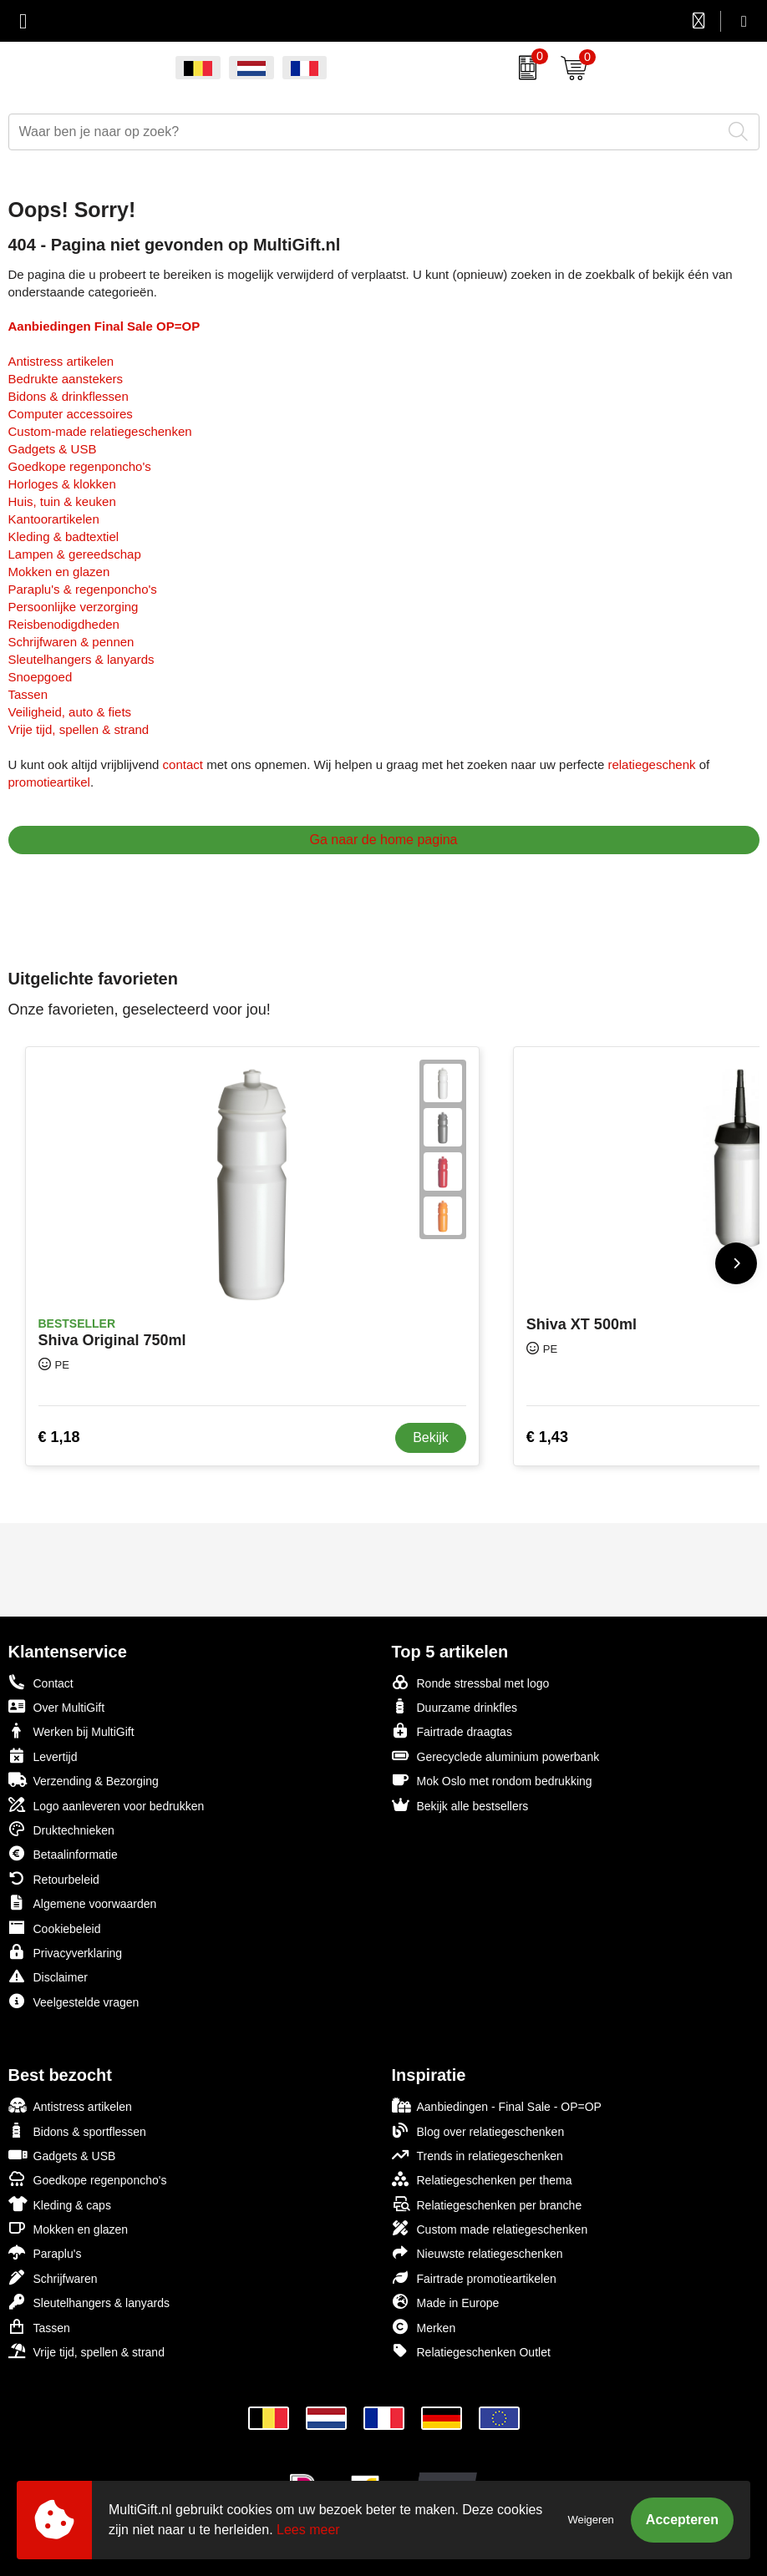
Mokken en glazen (59, 571)
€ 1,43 (547, 1437)
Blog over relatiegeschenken (478, 2130)
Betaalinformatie (63, 1853)
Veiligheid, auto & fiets (70, 712)
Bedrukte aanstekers (66, 379)
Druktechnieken (61, 1829)
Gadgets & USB (52, 449)
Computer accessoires (70, 414)
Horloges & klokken (62, 484)
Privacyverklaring (65, 1952)
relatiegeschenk (651, 764)
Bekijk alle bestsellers (460, 1805)
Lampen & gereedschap (74, 554)
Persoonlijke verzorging (73, 607)
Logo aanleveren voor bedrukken (106, 1805)
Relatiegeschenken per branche (487, 2204)
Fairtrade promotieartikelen (474, 2277)
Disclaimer (48, 1976)
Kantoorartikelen (53, 519)
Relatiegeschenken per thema (482, 2179)
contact (183, 764)
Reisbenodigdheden (63, 624)
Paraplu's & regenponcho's (82, 589)
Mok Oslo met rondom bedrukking (492, 1780)
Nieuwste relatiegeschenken (477, 2252)
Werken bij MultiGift (71, 1730)
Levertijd (43, 1756)
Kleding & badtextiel (63, 536)
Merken (424, 2327)
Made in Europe (446, 2302)
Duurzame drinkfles (455, 1706)
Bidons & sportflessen (77, 2130)
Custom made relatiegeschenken (490, 2228)
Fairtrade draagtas (452, 1730)
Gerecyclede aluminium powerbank (496, 1756)
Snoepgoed (40, 677)
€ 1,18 (59, 1437)
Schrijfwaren (53, 2277)
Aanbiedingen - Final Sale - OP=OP (497, 2105)
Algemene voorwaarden (82, 1902)
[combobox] (365, 132)
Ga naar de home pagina (383, 840)
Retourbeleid (53, 1878)
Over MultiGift (56, 1706)
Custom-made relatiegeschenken (100, 431)
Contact (41, 1682)
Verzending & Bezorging (83, 1780)
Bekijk (431, 1437)
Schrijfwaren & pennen (71, 642)
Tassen (28, 694)
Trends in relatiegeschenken (477, 2155)
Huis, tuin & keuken (62, 501)
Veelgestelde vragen (74, 2001)
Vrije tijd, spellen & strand (79, 729)
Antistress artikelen (61, 361)
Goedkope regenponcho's (79, 466)
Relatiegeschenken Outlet (471, 2351)
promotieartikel (49, 782)
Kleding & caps (59, 2204)
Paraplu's (45, 2252)
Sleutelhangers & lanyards (81, 659)
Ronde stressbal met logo (471, 1682)
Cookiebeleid (54, 1928)
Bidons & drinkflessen (68, 396)
